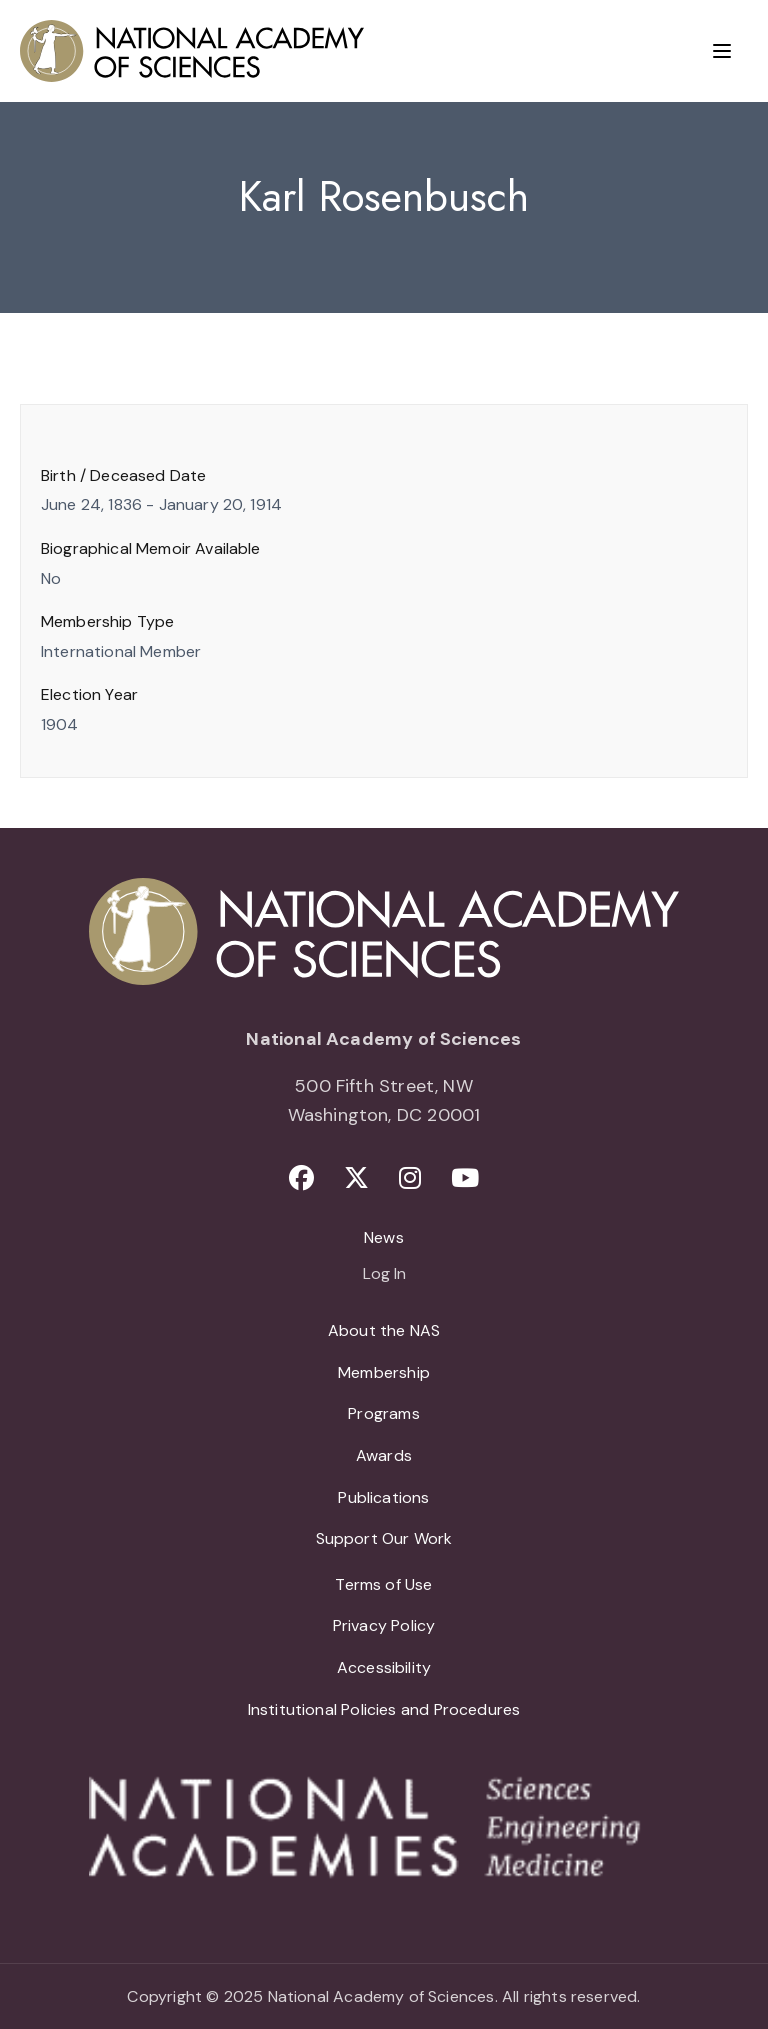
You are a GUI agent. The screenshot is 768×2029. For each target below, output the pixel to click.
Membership (384, 1372)
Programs (383, 1413)
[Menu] (722, 51)
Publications (383, 1497)
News (384, 1237)
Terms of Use (383, 1584)
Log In (384, 1275)
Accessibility (384, 1667)
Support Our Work (384, 1538)
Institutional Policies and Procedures (384, 1709)
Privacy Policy (384, 1625)
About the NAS (384, 1330)
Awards (384, 1455)
